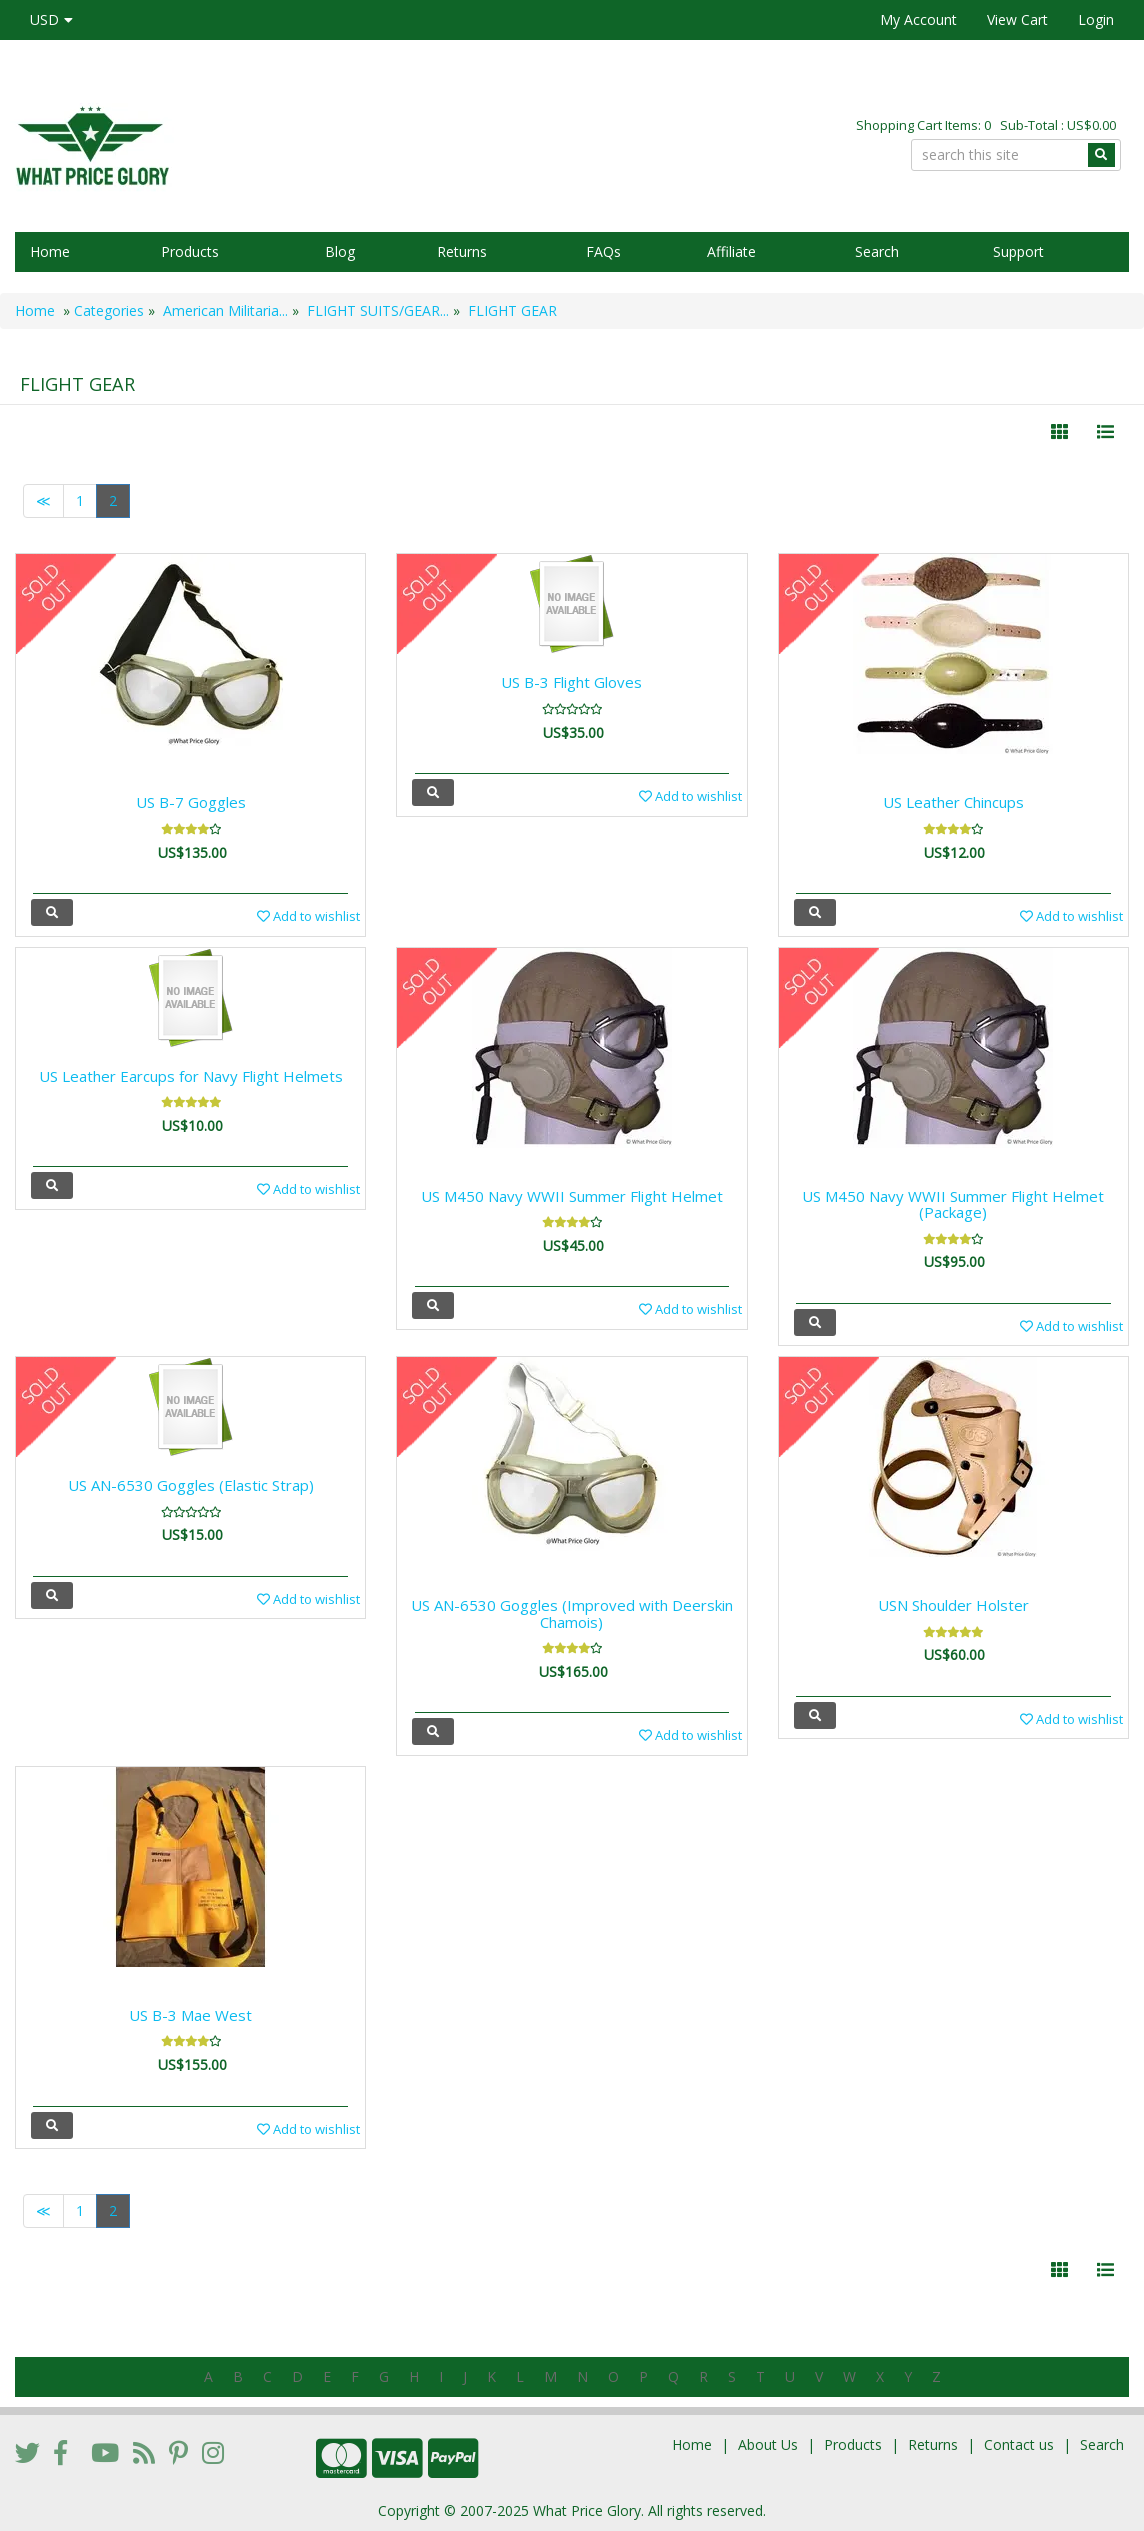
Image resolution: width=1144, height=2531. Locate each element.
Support (1018, 251)
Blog (340, 251)
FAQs (603, 251)
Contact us (1019, 2444)
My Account (918, 19)
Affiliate (731, 251)
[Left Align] (1059, 432)
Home (50, 251)
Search (877, 251)
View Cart (1017, 19)
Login (1096, 19)
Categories (109, 310)
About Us (768, 2444)
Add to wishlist (308, 916)
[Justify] (1105, 432)
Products (190, 251)
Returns (462, 251)
